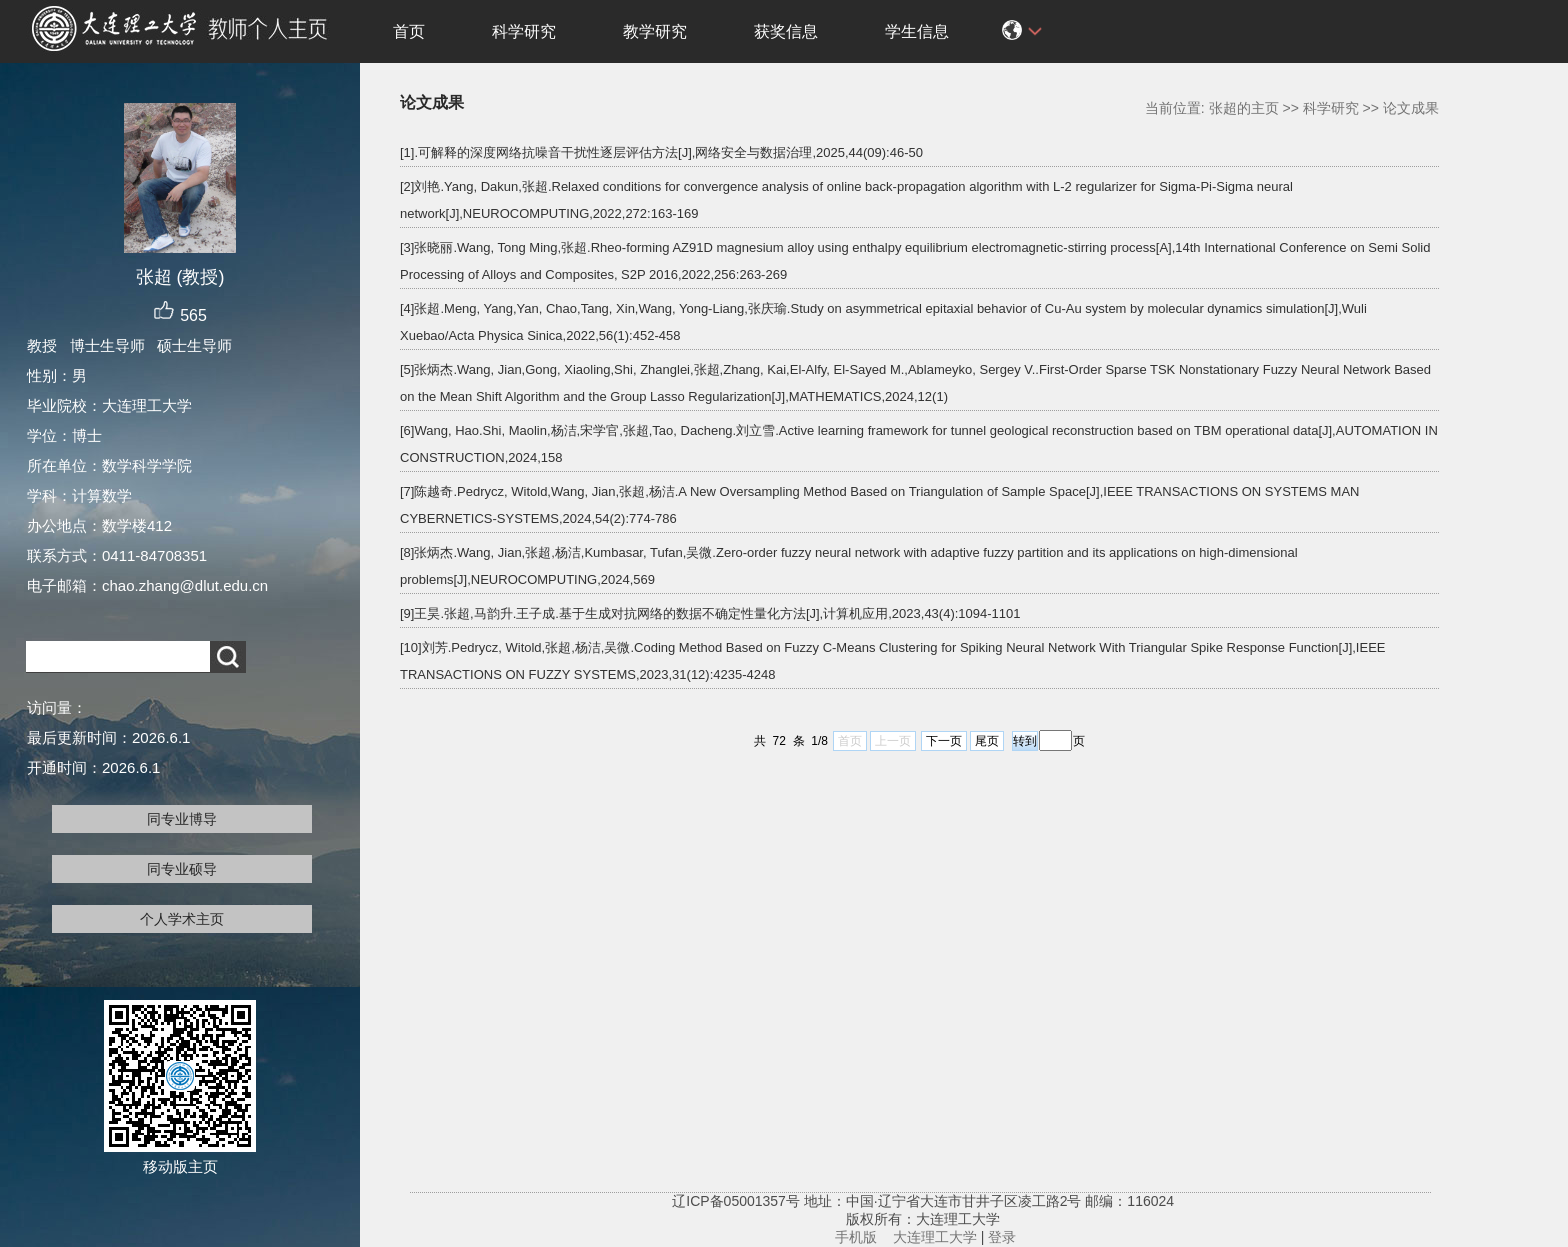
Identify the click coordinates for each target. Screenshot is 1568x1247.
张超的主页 (1244, 108)
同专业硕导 (182, 869)
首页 (409, 31)
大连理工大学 (935, 1237)
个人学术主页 (182, 919)
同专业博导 (182, 819)
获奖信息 (786, 31)
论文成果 (1411, 108)
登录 (1002, 1237)
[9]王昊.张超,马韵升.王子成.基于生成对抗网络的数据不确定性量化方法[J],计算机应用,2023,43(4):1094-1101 (710, 613)
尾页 (987, 741)
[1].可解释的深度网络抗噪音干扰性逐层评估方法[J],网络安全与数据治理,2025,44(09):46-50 (661, 152)
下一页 (944, 741)
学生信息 (917, 31)
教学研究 (655, 31)
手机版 (856, 1237)
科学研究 (524, 31)
